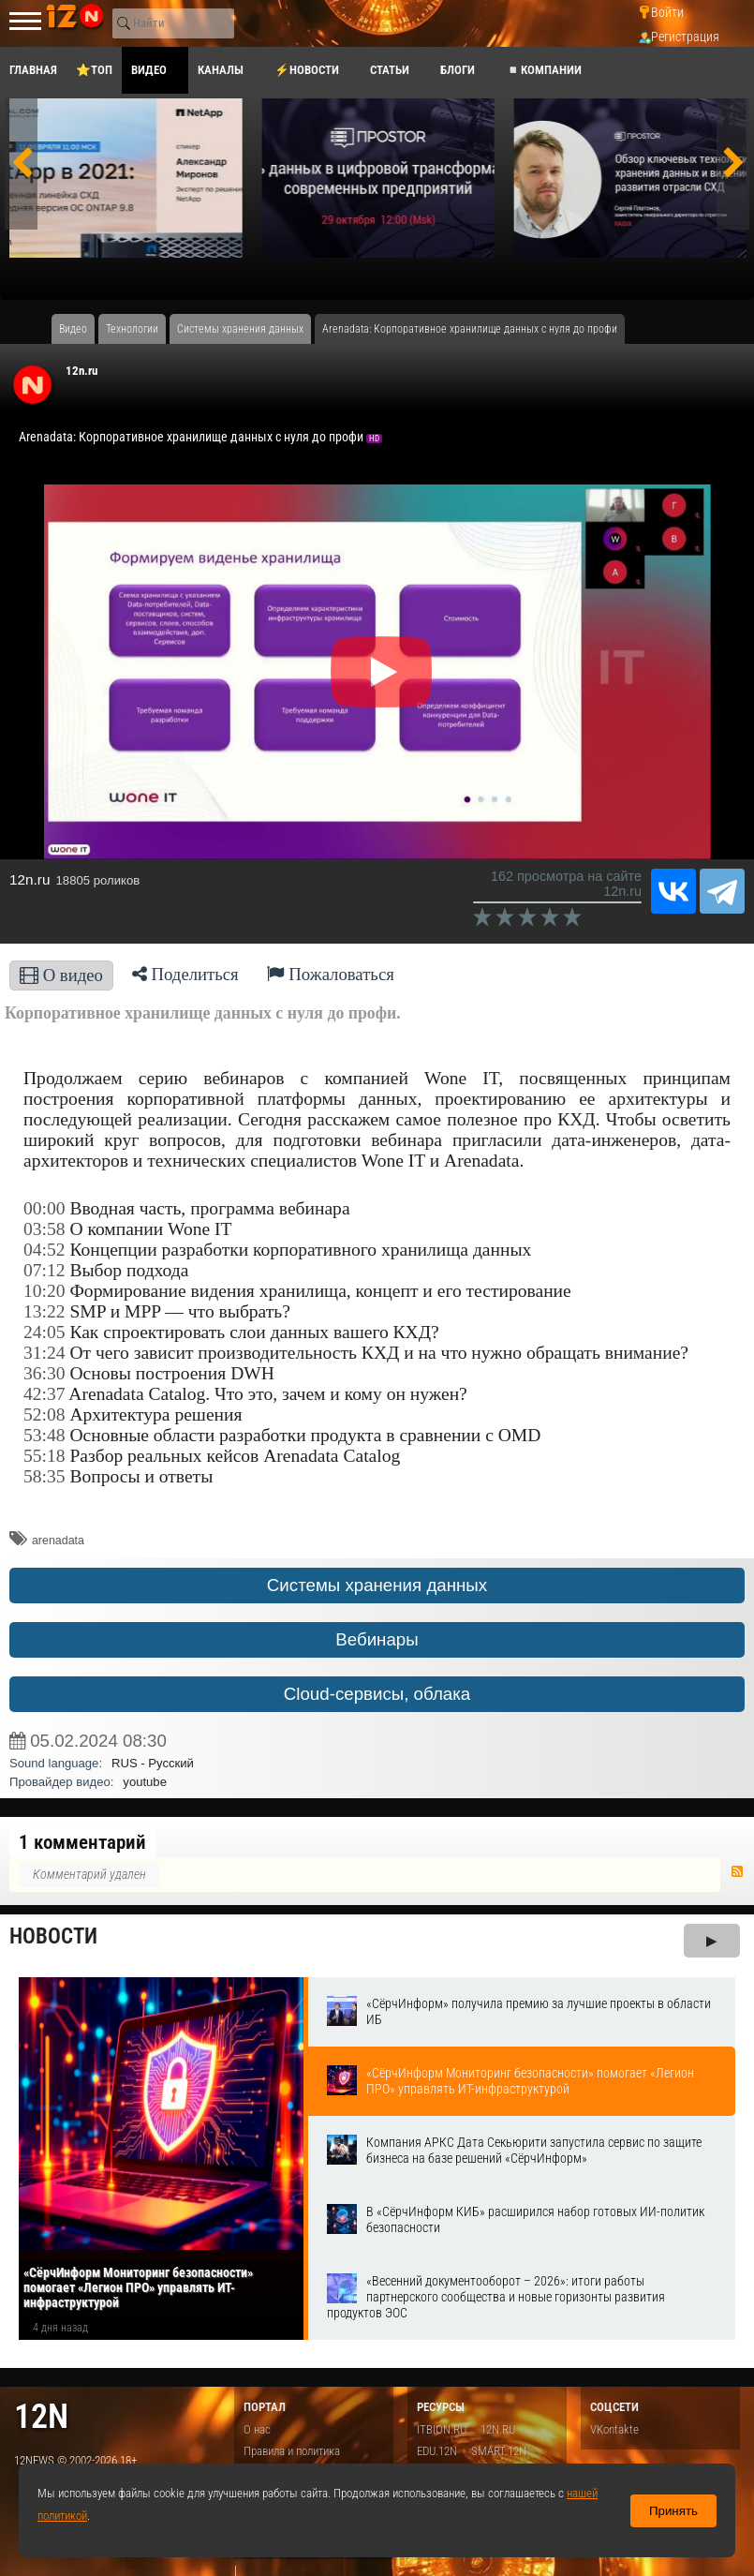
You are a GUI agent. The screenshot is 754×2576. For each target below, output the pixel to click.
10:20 (44, 1291)
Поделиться (185, 974)
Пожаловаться (330, 974)
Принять (673, 2511)
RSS (737, 1871)
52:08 (44, 1414)
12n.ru (81, 371)
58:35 (44, 1476)
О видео (61, 975)
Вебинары (376, 1639)
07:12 (44, 1270)
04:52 (44, 1249)
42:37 (44, 1394)
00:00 (44, 1208)
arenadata (58, 1540)
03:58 (44, 1229)
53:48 (44, 1435)
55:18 (44, 1456)
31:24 (44, 1352)
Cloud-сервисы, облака (377, 1694)
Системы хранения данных (377, 1585)
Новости (53, 1936)
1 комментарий (82, 1842)
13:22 (44, 1311)
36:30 (44, 1373)
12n (41, 2416)
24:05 (44, 1332)
